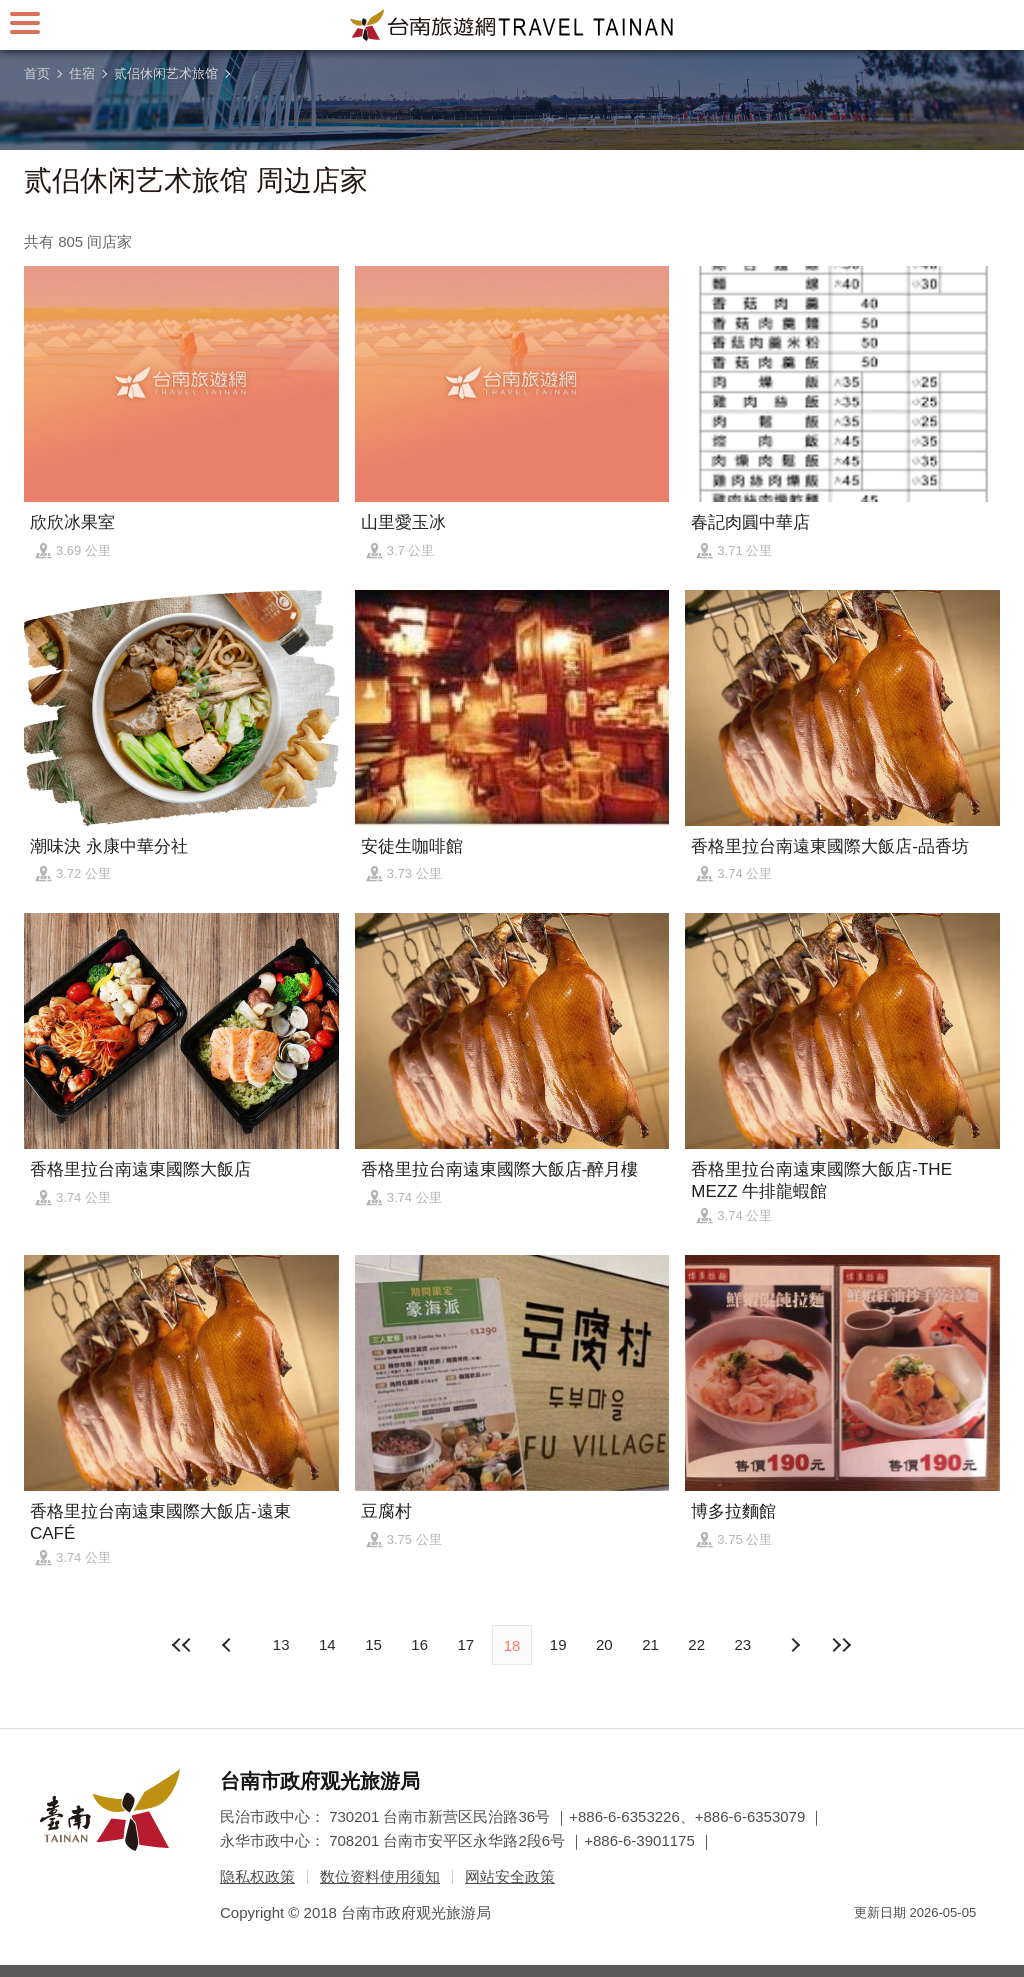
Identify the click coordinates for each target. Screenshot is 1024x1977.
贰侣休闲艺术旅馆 (166, 73)
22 (696, 1644)
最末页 (841, 1645)
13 (281, 1644)
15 (373, 1644)
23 (743, 1644)
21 (650, 1644)
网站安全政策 (510, 1876)
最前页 (183, 1645)
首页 (37, 73)
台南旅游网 (512, 25)
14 (327, 1644)
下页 (229, 1645)
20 (604, 1644)
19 (558, 1644)
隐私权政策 (257, 1876)
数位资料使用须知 (380, 1876)
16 (419, 1644)
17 (465, 1644)
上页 (795, 1645)
